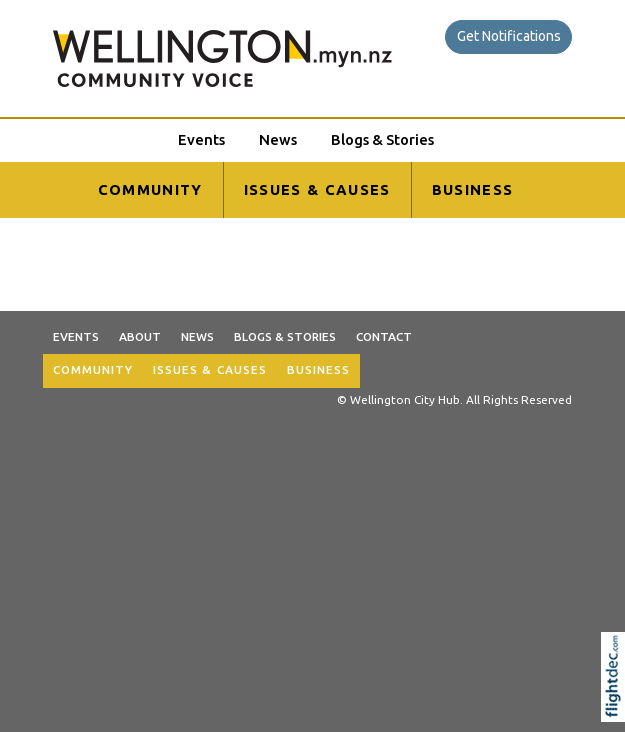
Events (201, 139)
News (278, 139)
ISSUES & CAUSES (317, 189)
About (140, 336)
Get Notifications (509, 36)
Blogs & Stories (382, 139)
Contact (384, 336)
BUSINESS (473, 189)
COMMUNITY (150, 189)
